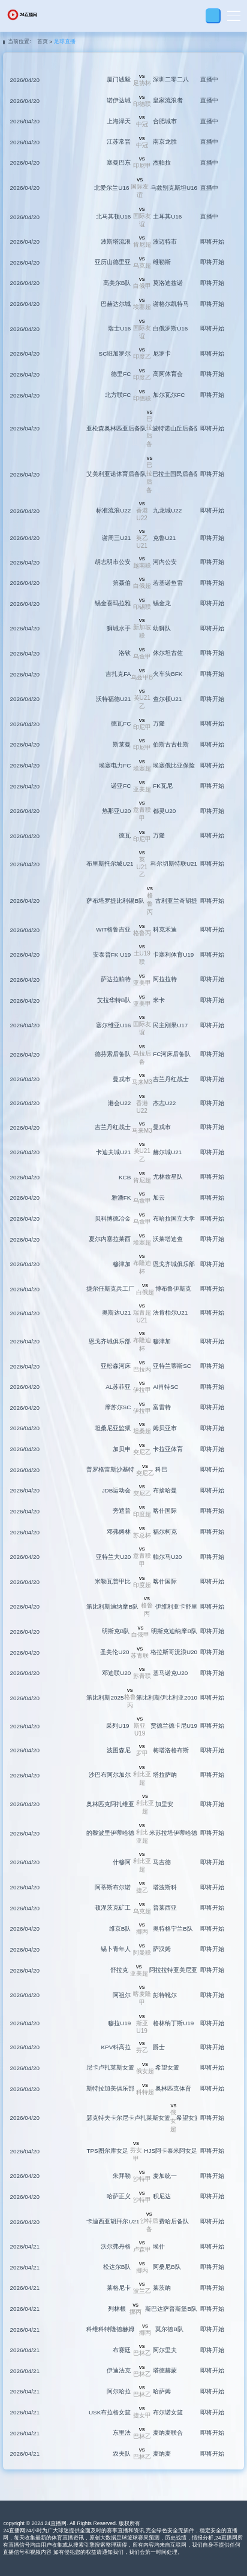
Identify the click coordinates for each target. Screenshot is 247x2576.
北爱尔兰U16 (111, 187)
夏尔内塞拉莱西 (110, 1239)
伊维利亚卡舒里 (176, 1606)
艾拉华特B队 (114, 1000)
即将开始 (212, 241)
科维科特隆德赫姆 (110, 2329)
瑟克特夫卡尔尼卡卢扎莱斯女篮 (128, 2117)
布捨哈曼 (165, 1490)
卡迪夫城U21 (113, 1152)
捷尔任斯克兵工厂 (110, 1288)
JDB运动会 (116, 1490)
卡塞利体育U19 (173, 954)
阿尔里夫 (165, 2350)
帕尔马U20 (167, 1557)
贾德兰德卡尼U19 (173, 1725)
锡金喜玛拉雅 (113, 603)
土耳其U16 (167, 216)
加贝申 (122, 1449)
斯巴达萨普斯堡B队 (171, 2308)
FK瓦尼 (163, 785)
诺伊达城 (119, 100)
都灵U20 (164, 811)
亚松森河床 (116, 1366)
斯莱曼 (122, 744)
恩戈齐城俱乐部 (174, 1264)
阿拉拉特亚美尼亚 (173, 1970)
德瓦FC (121, 723)
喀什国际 (165, 1510)
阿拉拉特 (165, 979)
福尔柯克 (165, 1531)
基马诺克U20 (170, 1673)
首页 (42, 41)
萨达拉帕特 (116, 979)
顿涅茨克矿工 (113, 1907)
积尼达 (162, 2196)
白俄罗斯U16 (170, 328)
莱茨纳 (162, 2287)
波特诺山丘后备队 (176, 428)
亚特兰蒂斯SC (172, 1366)
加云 (159, 1197)
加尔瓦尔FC (169, 395)
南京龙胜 (165, 141)
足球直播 (65, 41)
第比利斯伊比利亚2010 (166, 1697)
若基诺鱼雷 (168, 582)
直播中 (209, 79)
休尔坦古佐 (168, 653)
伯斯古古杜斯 (171, 744)
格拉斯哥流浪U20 (173, 1652)
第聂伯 (122, 582)
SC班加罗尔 (115, 353)
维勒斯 (162, 262)
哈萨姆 (162, 2391)
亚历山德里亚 (113, 262)
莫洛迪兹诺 (168, 283)
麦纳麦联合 (168, 2432)
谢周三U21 (116, 538)
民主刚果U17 (170, 1025)
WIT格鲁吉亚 (113, 929)
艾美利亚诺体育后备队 (116, 474)
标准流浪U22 (113, 510)
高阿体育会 (168, 374)
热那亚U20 (116, 811)
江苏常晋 (119, 141)
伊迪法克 (119, 2370)
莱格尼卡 (119, 2287)
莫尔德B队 (169, 2329)
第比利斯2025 (104, 1697)
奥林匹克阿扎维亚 (110, 1804)
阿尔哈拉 (119, 2391)
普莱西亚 (165, 1907)
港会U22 (119, 1103)
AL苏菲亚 (118, 1386)
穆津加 (122, 1264)
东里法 (122, 2432)
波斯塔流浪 (116, 241)
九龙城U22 (167, 510)
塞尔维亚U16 (113, 1025)
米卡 (159, 1000)
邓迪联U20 (116, 1673)
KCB (125, 1177)
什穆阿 (122, 1862)
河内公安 (165, 562)
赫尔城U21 (167, 1152)
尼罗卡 (162, 353)
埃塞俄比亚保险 (174, 765)
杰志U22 (164, 1103)
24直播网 (55, 2523)
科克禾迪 (165, 929)
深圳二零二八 (171, 79)
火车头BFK (167, 673)
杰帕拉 (162, 162)
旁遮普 (122, 1510)
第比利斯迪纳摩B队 (112, 1606)
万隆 (159, 723)
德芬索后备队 (113, 1054)
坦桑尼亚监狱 (113, 1428)
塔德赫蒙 (165, 2370)
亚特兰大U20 (113, 1557)
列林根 (117, 2308)
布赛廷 (122, 2350)
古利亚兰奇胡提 (176, 900)
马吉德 (162, 1862)
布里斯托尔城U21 (109, 863)
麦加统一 (165, 2176)
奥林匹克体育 (173, 2088)
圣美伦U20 (114, 1652)
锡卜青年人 (116, 1949)
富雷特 (162, 1407)
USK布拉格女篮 (110, 2412)
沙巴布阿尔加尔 (110, 1774)
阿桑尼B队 (167, 2267)
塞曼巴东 (119, 162)
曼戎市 (122, 1079)
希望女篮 (167, 2067)
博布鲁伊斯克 (173, 1288)
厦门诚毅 (119, 79)
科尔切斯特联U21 (173, 863)
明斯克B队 (116, 1631)
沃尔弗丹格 (116, 2246)
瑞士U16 (119, 328)
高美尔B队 (117, 283)
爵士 (159, 2047)
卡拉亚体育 (168, 1449)
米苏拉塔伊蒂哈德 (173, 1832)
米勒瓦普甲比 (113, 1581)
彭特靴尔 (165, 1995)
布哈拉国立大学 (174, 1218)
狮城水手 (119, 628)
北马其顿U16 (113, 216)
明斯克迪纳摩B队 (174, 1631)
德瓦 (125, 835)
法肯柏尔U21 (170, 1312)
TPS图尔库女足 (107, 2150)
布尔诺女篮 (168, 2412)
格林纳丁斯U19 (173, 2023)
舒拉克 (119, 1970)
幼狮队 (162, 628)
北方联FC (118, 395)
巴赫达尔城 (116, 304)
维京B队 (120, 1928)
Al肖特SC (166, 1386)
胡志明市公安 (113, 562)
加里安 (164, 1804)
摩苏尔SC (118, 1407)
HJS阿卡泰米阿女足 (170, 2150)
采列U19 (117, 1725)
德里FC (121, 374)
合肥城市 (165, 121)
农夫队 (122, 2453)
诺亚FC (121, 785)
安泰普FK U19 (112, 954)
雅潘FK (121, 1197)
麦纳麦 (162, 2453)
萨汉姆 (162, 1949)
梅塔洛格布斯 (171, 1750)
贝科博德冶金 (113, 1218)
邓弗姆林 (119, 1531)
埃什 (159, 2246)
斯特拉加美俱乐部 (110, 2088)
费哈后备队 (174, 2221)
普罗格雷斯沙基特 (110, 1469)
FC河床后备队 (172, 1054)
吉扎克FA (118, 673)
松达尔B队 (117, 2267)
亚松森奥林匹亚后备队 (116, 428)
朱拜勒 (122, 2176)
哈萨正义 (119, 2196)
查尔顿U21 (167, 699)
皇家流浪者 (168, 100)
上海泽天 (119, 121)
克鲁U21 (164, 538)
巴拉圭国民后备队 (176, 474)
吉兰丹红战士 (171, 1079)
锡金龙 (162, 603)
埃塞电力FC (115, 765)
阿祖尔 (122, 1995)
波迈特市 (165, 241)
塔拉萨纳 (165, 1774)
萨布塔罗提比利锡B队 (115, 900)
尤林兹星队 (168, 1176)
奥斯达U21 (116, 1312)
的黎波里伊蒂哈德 (110, 1832)
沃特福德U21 (113, 699)
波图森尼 (119, 1750)
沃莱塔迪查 (168, 1239)
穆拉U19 (119, 2023)
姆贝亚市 (165, 1428)
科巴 (161, 1469)
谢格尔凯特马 (171, 304)
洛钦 (125, 653)
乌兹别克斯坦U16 (173, 187)
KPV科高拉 (116, 2047)
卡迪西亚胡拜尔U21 (112, 2221)
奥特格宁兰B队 (173, 1928)
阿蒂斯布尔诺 (113, 1887)
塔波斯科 (165, 1887)
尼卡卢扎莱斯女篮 (110, 2067)
